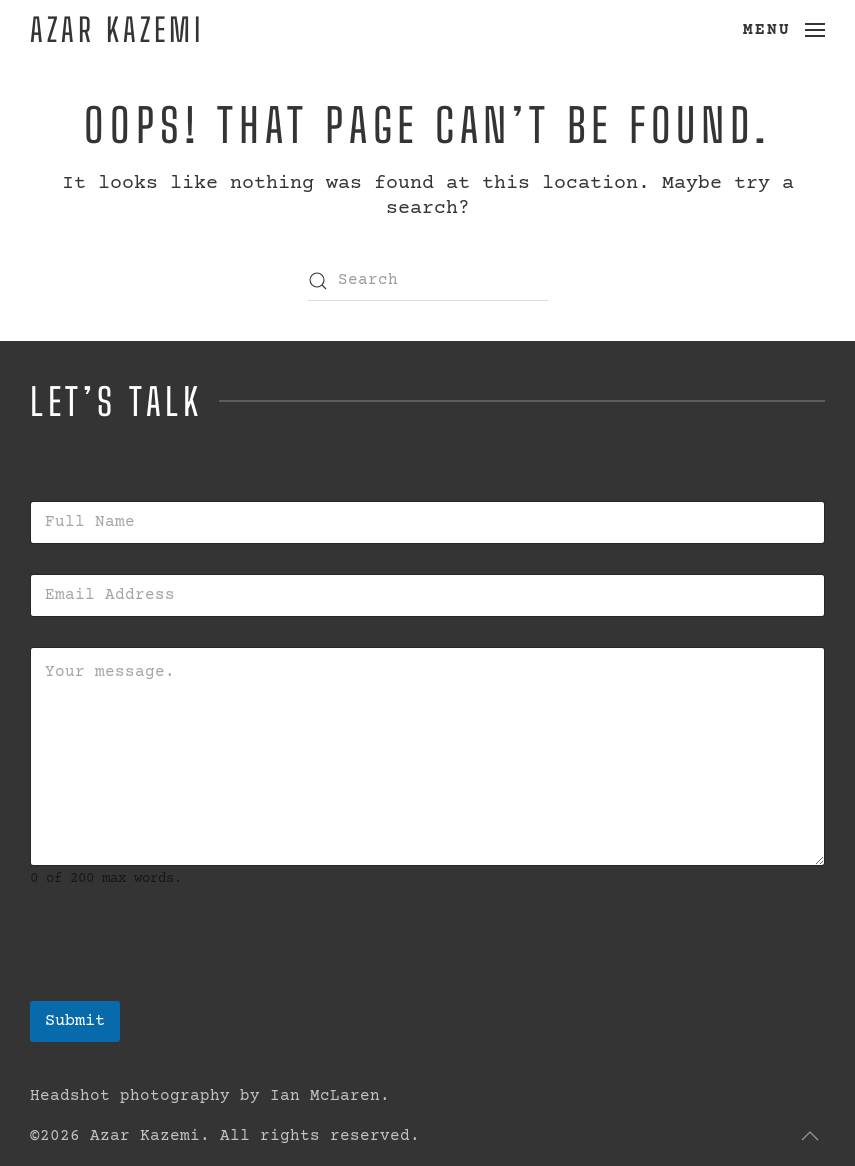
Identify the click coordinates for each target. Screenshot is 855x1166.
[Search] (428, 281)
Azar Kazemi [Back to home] (117, 29)
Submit (75, 1021)
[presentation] (182, 988)
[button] (784, 30)
